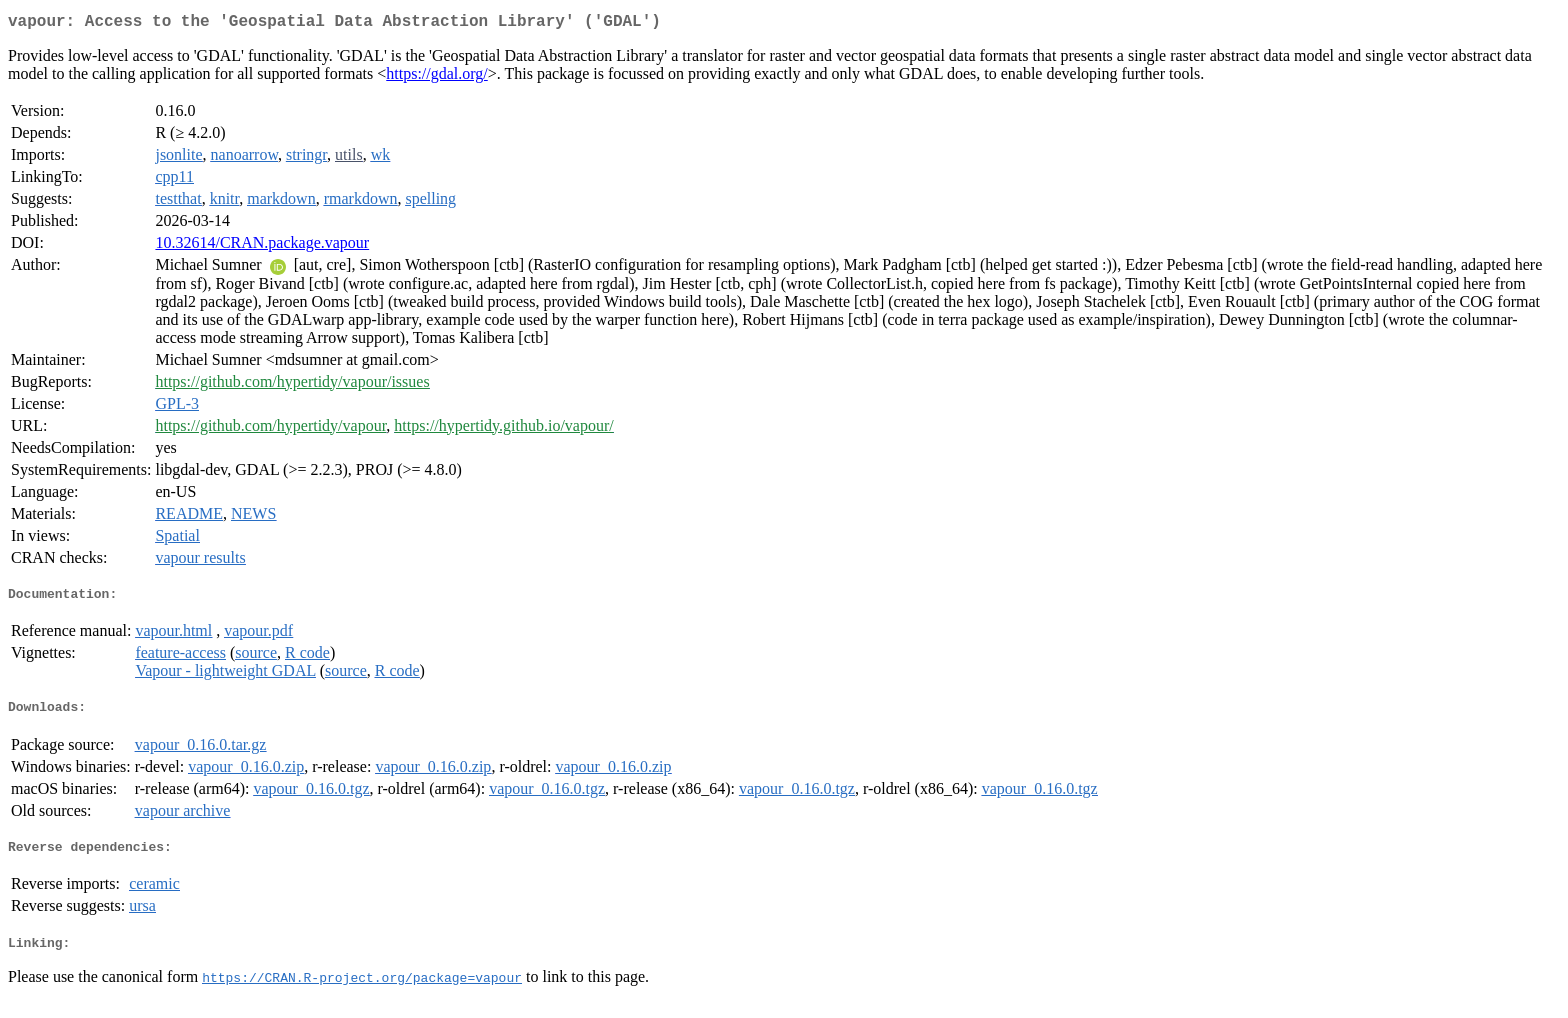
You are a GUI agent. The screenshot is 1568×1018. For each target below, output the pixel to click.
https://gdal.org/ (436, 77)
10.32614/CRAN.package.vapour (262, 246)
